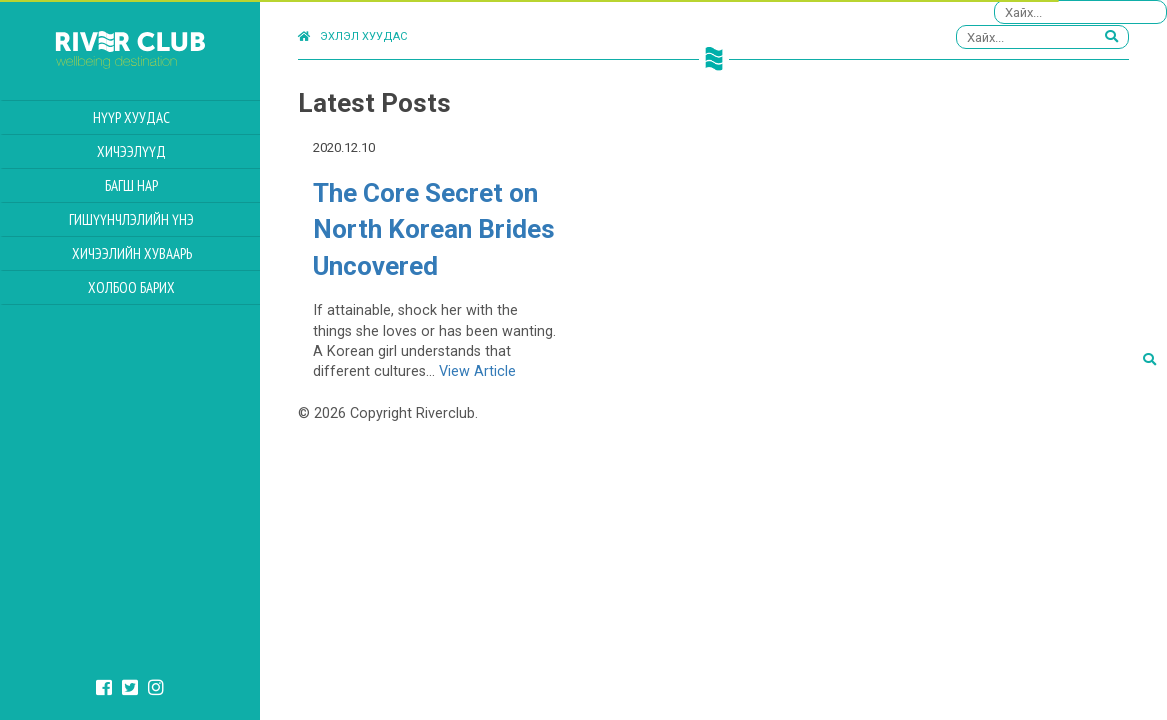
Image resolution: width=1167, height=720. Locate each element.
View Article (477, 371)
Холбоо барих (131, 287)
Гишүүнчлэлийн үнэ (131, 219)
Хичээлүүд (131, 151)
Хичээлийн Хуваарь (132, 253)
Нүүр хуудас (131, 117)
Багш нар (131, 185)
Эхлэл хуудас (352, 36)
